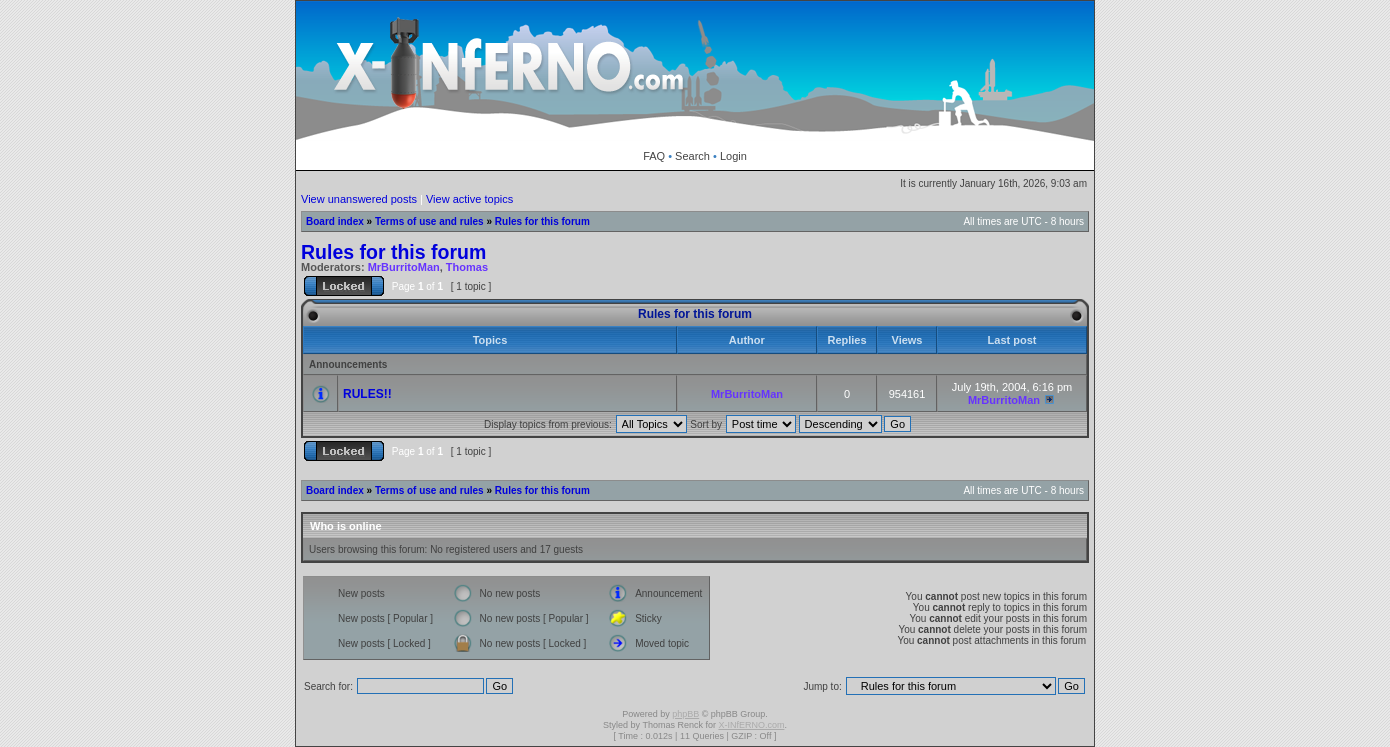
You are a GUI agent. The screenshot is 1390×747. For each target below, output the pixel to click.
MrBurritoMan (404, 267)
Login (733, 156)
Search (692, 156)
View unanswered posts (359, 199)
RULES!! (367, 394)
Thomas (467, 267)
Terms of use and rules (429, 221)
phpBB (685, 714)
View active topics (469, 199)
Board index (335, 221)
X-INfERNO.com (751, 725)
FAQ (654, 156)
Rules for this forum (542, 221)
